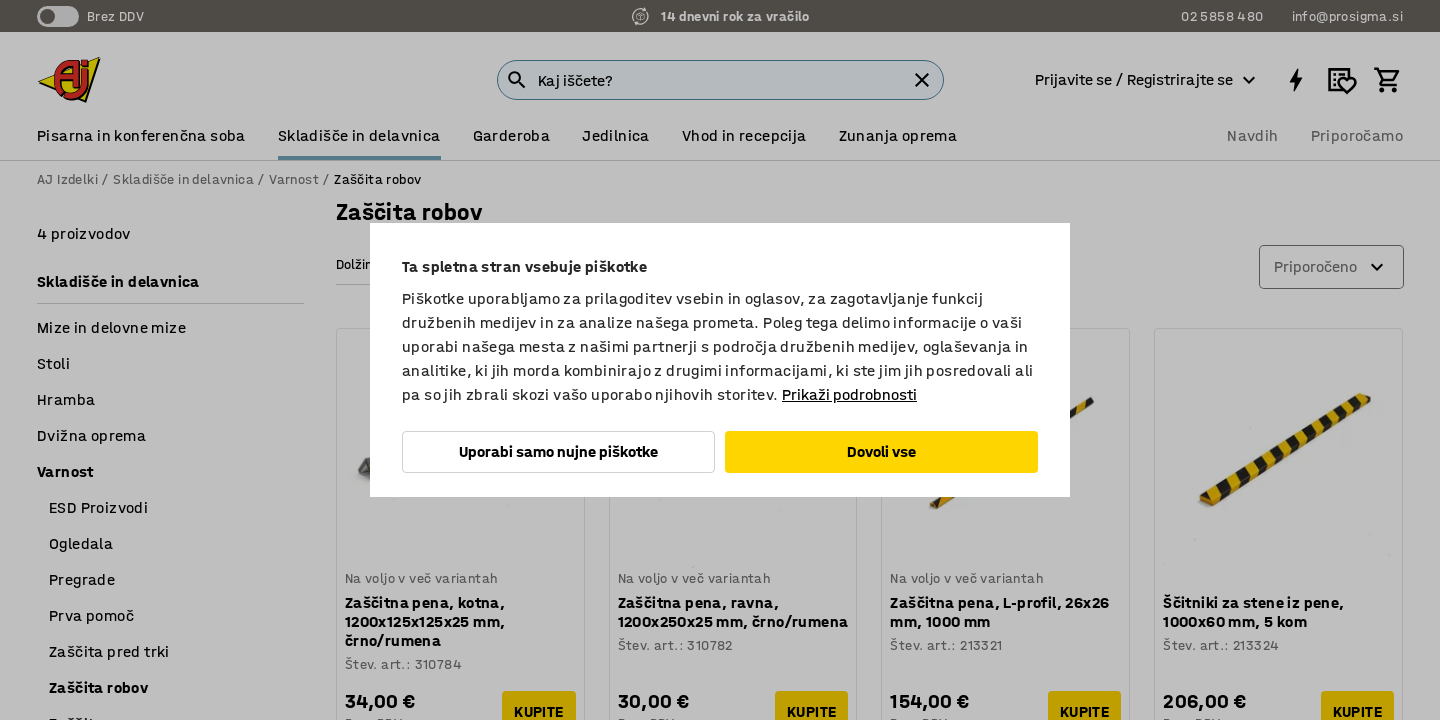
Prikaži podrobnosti (849, 394)
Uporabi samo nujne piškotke (558, 451)
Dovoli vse (881, 451)
